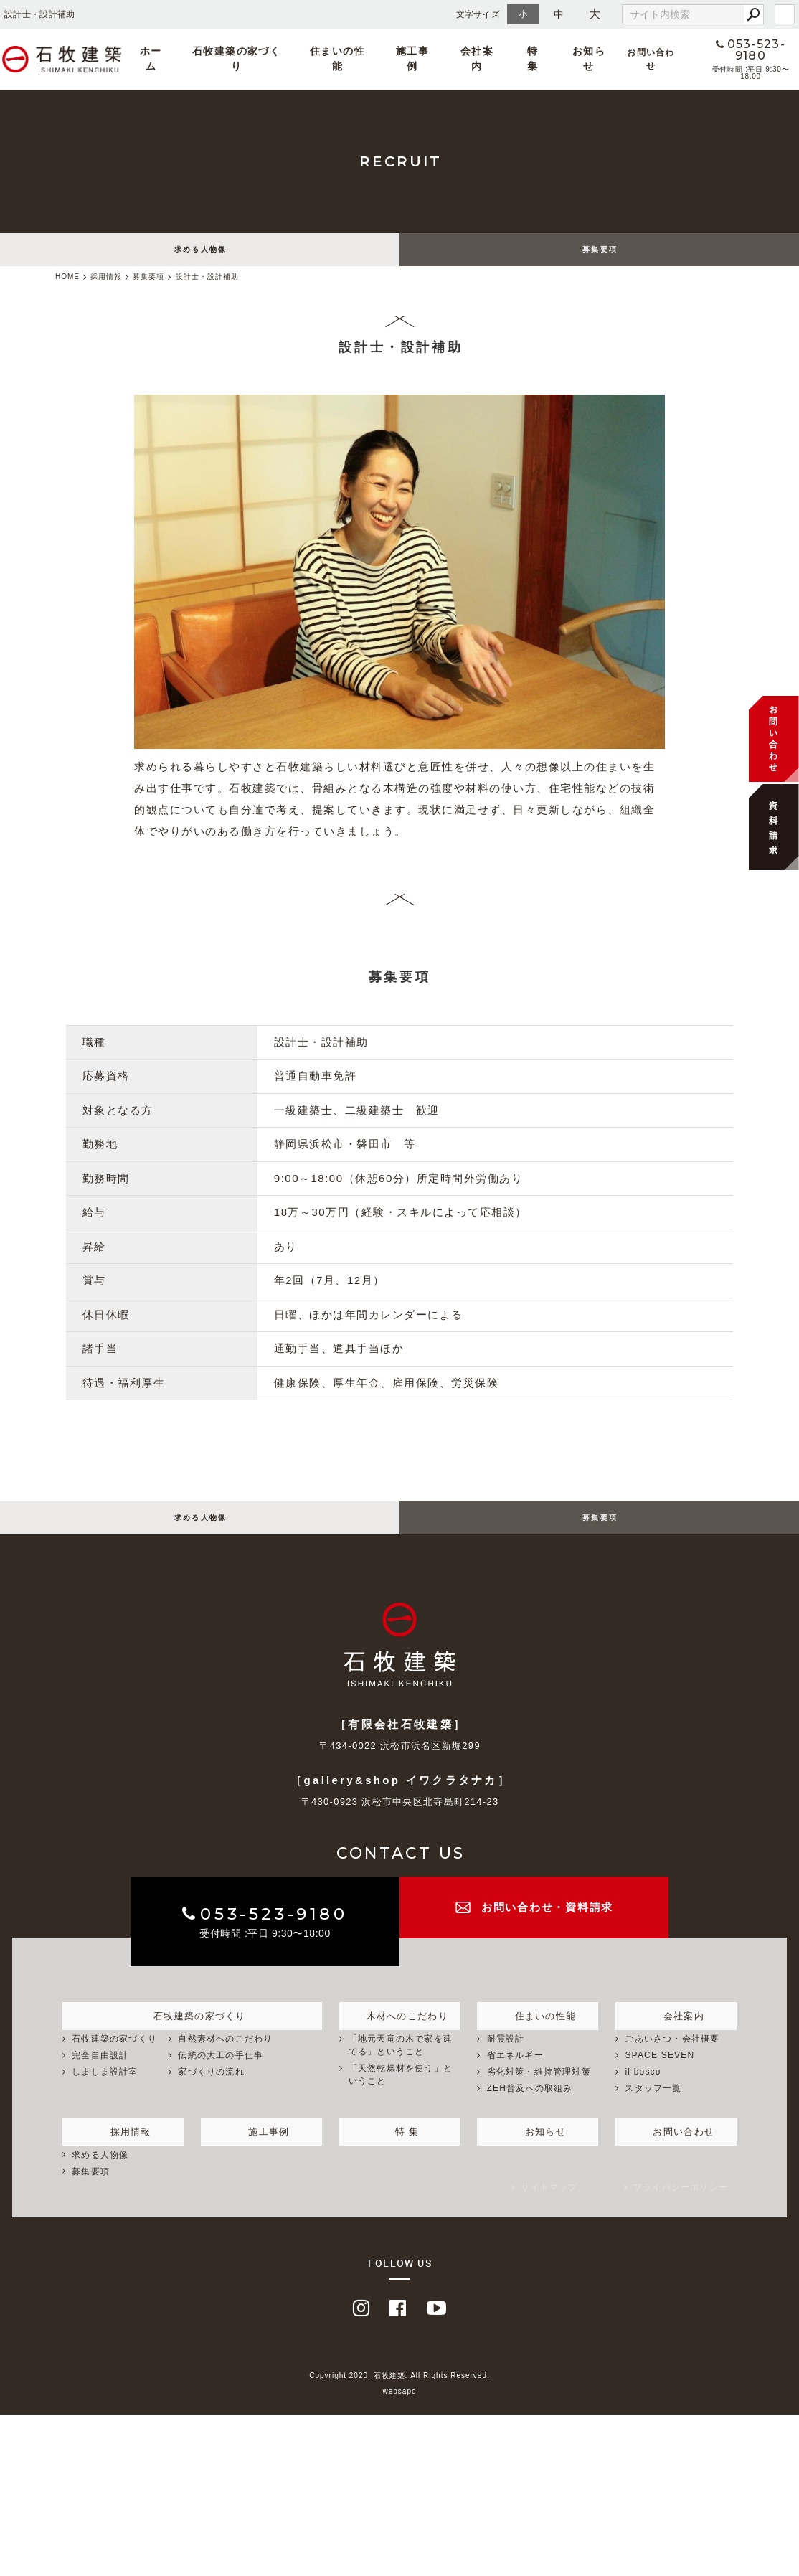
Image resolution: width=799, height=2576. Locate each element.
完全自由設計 (100, 2072)
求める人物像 (201, 253)
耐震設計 (506, 2056)
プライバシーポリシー (680, 2204)
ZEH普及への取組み (530, 2105)
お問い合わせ (613, 59)
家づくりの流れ (211, 2088)
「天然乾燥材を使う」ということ (401, 2091)
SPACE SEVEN (659, 2072)
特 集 (512, 59)
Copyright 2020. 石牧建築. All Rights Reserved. (399, 2392)
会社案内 (472, 59)
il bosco (643, 2088)
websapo (399, 2408)
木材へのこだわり (399, 2030)
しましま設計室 (105, 2088)
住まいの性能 (363, 59)
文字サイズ (478, 14)
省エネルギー (515, 2072)
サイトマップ (549, 2204)
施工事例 (422, 59)
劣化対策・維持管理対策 (539, 2088)
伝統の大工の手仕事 (220, 2072)
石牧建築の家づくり (281, 59)
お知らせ (554, 59)
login (785, 14)
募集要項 (600, 253)
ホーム (213, 59)
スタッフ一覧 (653, 2105)
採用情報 (123, 2146)
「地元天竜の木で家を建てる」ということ (401, 2062)
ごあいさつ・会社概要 (672, 2056)
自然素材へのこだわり (225, 2056)
